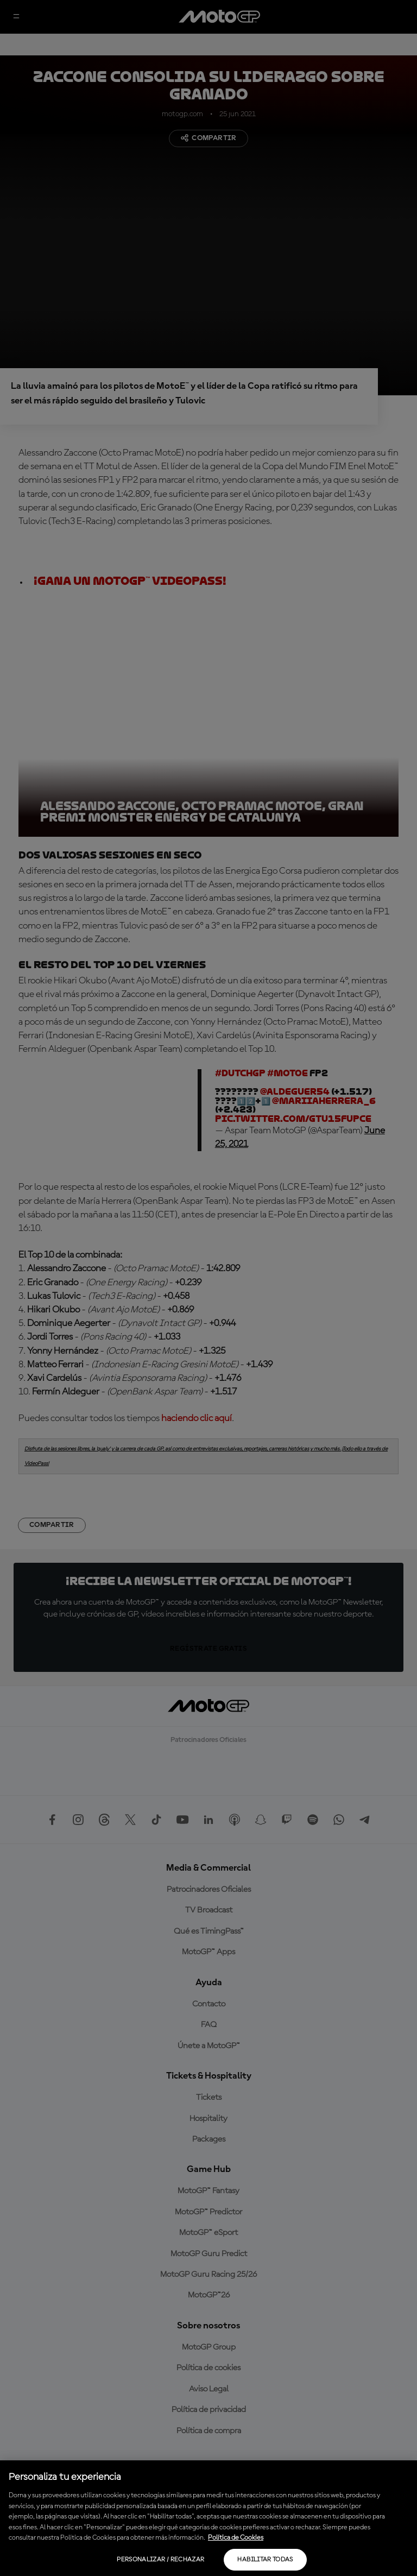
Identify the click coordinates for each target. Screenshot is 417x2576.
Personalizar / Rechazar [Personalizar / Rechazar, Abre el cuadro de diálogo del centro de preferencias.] (160, 2559)
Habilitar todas (265, 2559)
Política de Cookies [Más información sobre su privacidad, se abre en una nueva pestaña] (235, 2537)
